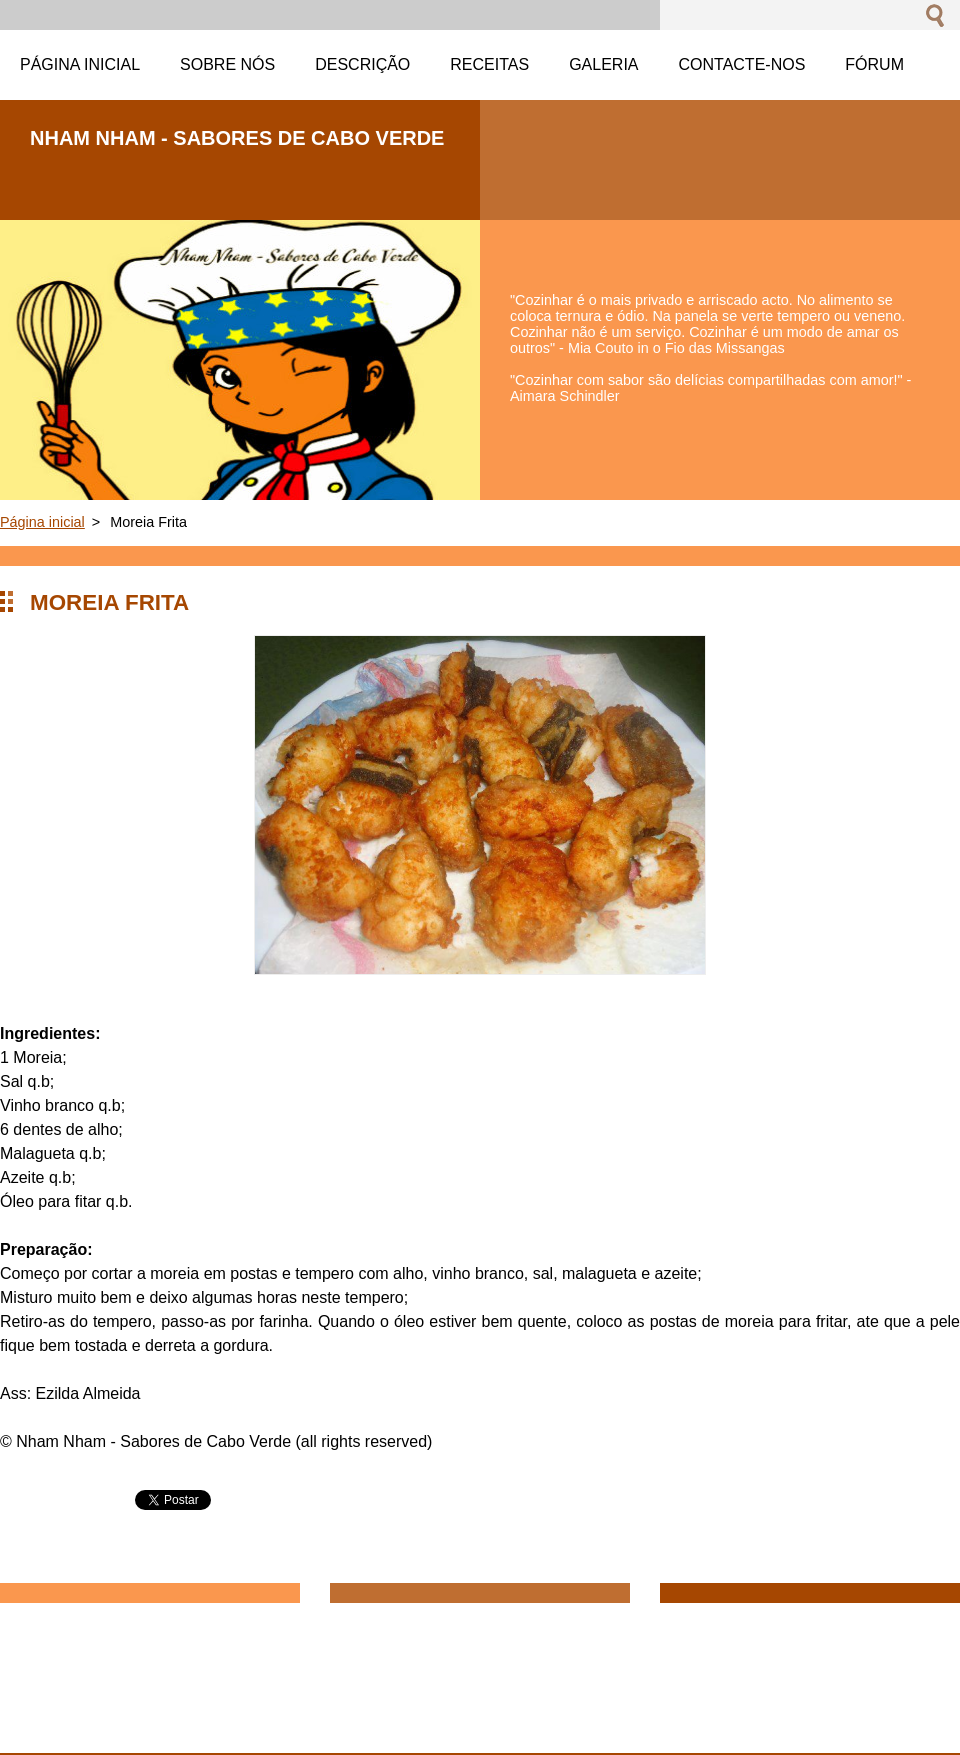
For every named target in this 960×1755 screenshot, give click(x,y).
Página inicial (42, 522)
